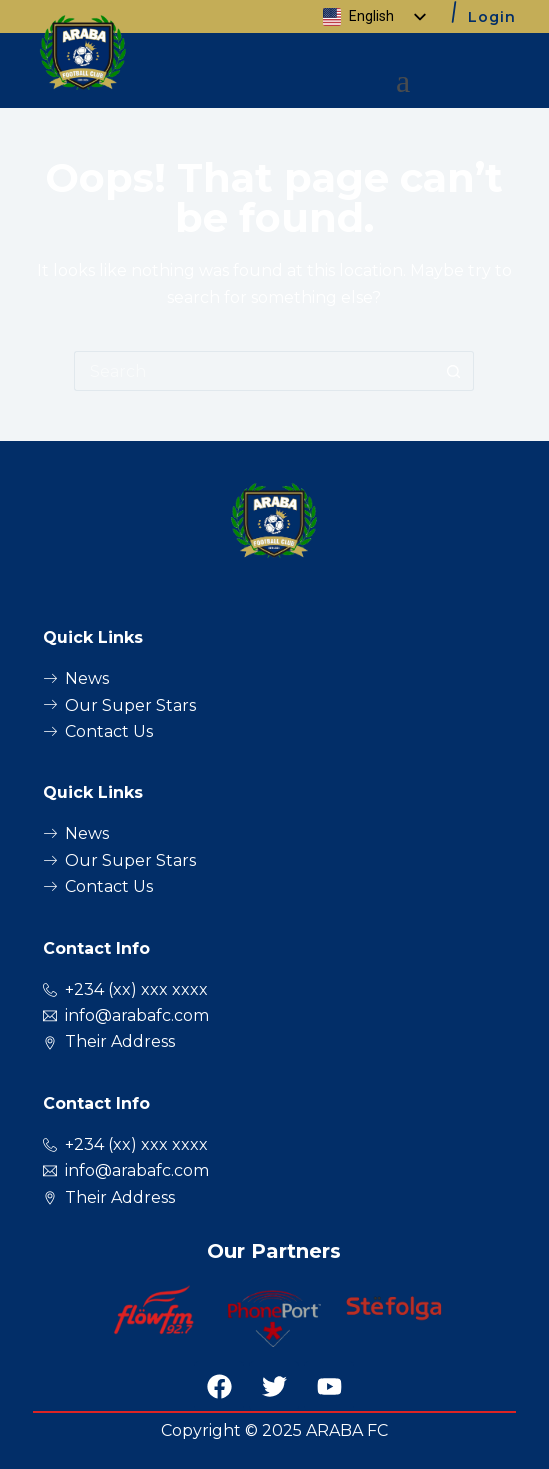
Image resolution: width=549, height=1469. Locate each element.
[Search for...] (254, 371)
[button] (403, 81)
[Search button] (454, 371)
